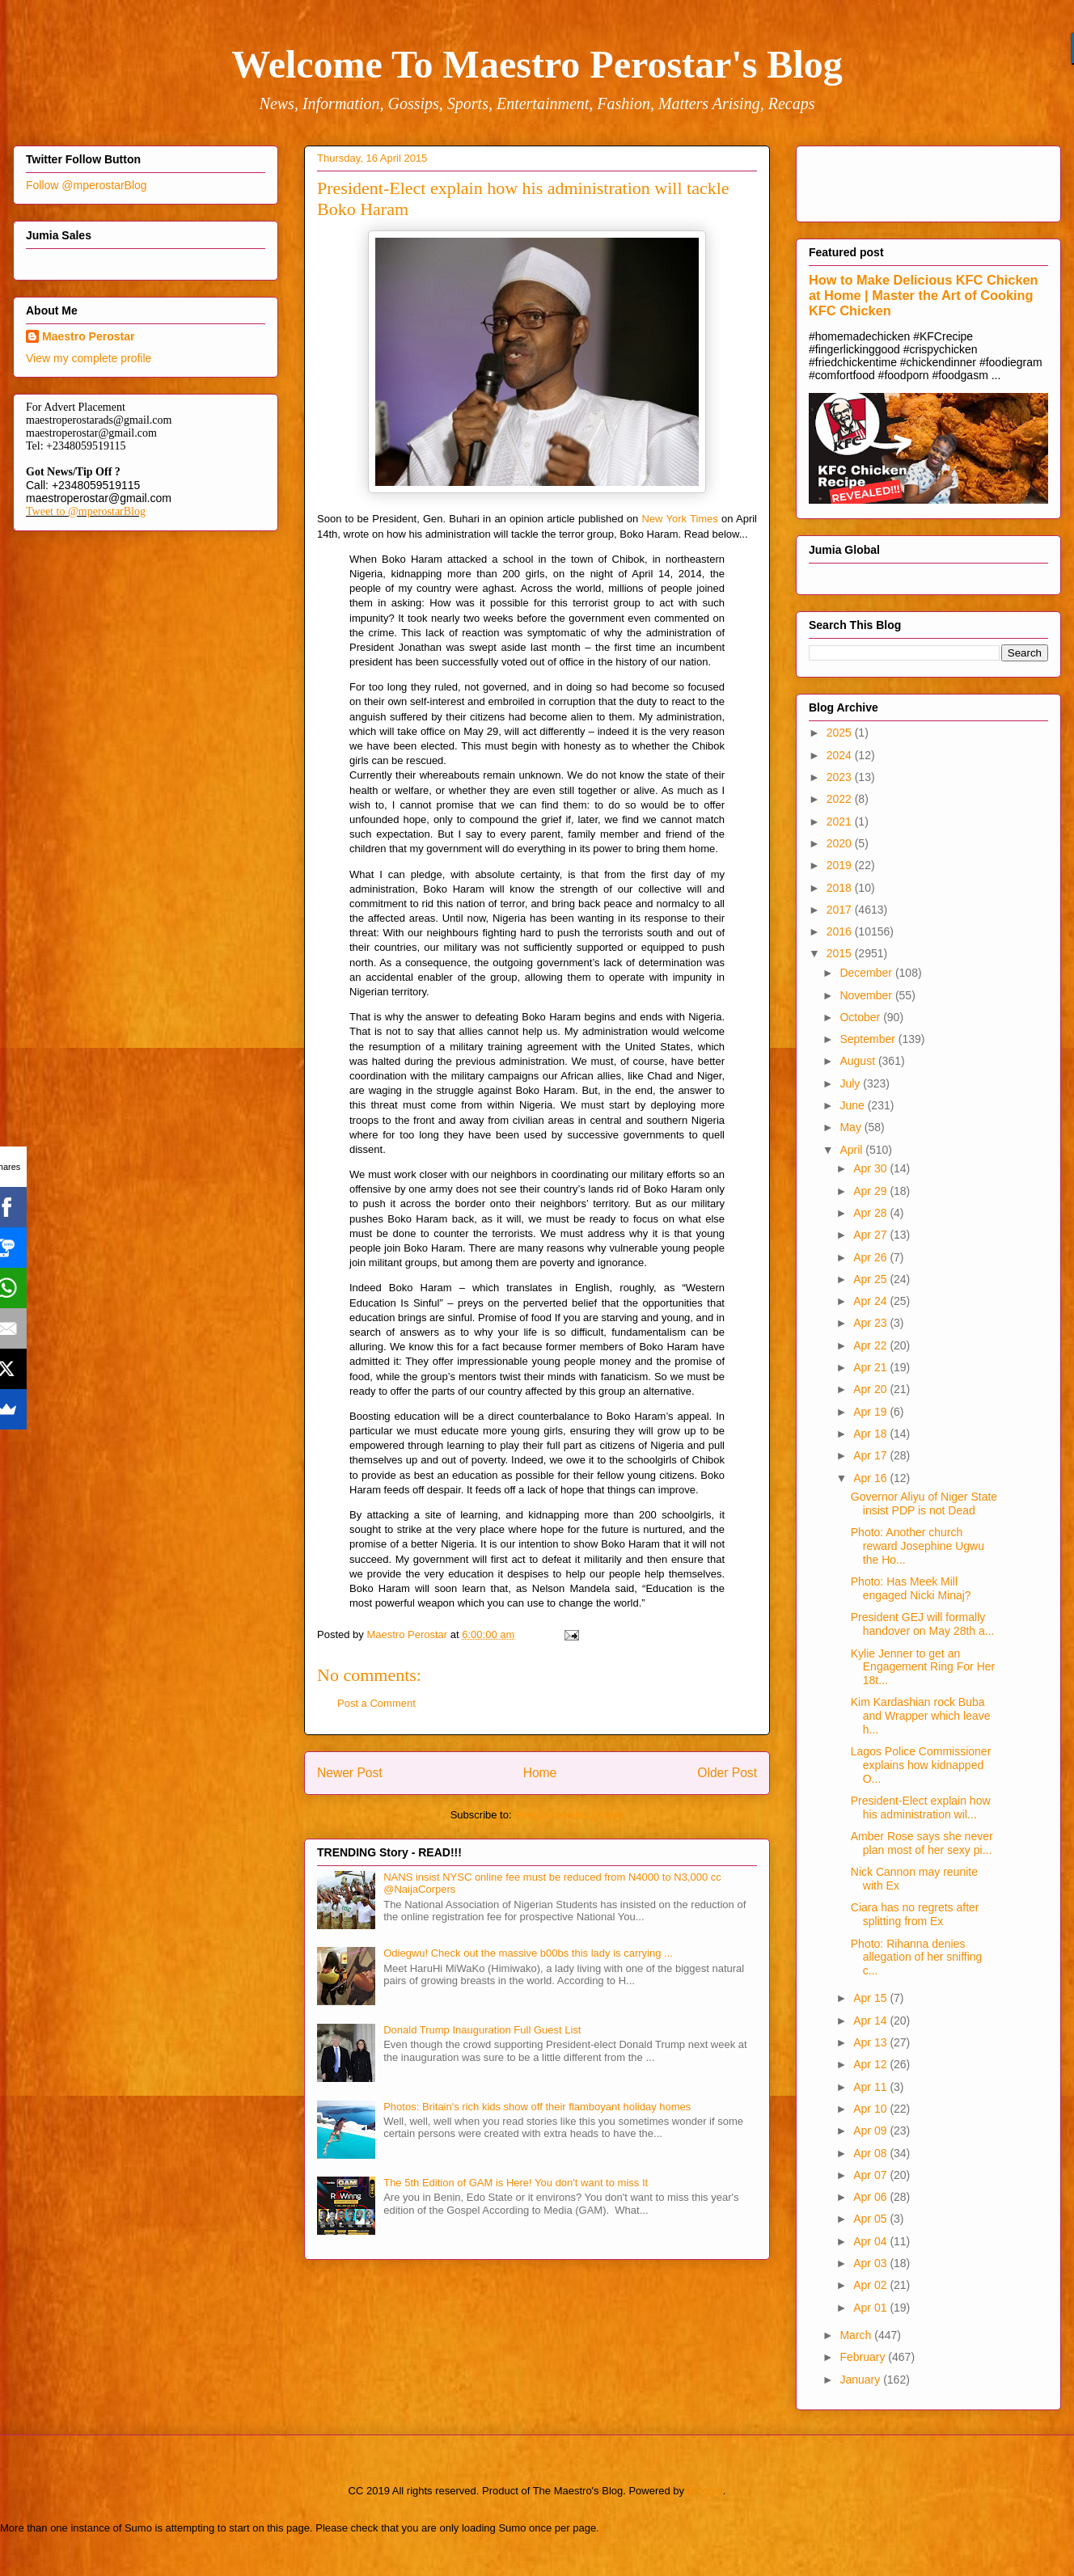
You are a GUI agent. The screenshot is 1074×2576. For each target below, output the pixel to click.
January (861, 2379)
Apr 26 (871, 1257)
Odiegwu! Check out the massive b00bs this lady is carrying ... (528, 1953)
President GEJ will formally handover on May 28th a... (923, 1624)
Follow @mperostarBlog (86, 185)
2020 (841, 843)
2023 (841, 777)
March (856, 2335)
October (861, 1017)
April (852, 1149)
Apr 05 (871, 2218)
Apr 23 (871, 1322)
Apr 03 (871, 2263)
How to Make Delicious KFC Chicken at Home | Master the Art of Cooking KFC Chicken (923, 295)
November (866, 995)
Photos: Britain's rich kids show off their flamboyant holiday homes (537, 2107)
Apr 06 (871, 2196)
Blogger (705, 2491)
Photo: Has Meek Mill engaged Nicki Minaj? (911, 1588)
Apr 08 (871, 2153)
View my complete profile (88, 358)
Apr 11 (871, 2086)
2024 (841, 755)
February (863, 2356)
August (858, 1060)
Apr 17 (871, 1455)
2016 (841, 931)
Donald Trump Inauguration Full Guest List (482, 2030)
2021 (841, 821)
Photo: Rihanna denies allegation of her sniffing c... (917, 1957)
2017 (841, 909)
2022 (841, 798)
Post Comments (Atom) (569, 1815)
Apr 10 (871, 2108)
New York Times (680, 519)
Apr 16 (871, 1478)
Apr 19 (871, 1411)
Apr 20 (871, 1389)
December (866, 972)
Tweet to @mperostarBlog (86, 511)
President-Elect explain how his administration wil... (921, 1807)
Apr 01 (871, 2307)
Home (540, 1773)
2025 (841, 732)
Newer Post (350, 1773)
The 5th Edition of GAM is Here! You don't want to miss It (515, 2183)
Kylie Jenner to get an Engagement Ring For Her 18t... (923, 1667)
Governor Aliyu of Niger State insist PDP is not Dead (924, 1503)
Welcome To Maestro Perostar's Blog (536, 64)
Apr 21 (871, 1367)
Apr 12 (871, 2064)
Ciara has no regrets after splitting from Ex (915, 1914)
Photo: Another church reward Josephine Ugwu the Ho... (917, 1546)
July (851, 1083)
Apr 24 (871, 1300)
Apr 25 (871, 1279)
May (851, 1127)
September (868, 1039)
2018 (841, 887)
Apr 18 (871, 1433)
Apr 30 (871, 1168)
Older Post (727, 1773)
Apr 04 (871, 2241)
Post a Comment (376, 1703)
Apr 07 (871, 2174)
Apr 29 (871, 1191)
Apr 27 (871, 1234)
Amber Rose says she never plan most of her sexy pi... (922, 1843)
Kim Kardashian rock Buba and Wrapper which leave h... (921, 1716)
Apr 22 (871, 1345)
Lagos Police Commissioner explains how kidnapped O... (921, 1765)
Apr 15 (871, 1997)
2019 (841, 865)
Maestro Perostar (88, 336)
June (853, 1105)
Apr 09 (871, 2130)
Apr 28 (871, 1212)
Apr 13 (871, 2042)
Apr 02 (871, 2284)
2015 (841, 953)
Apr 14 (871, 2020)
